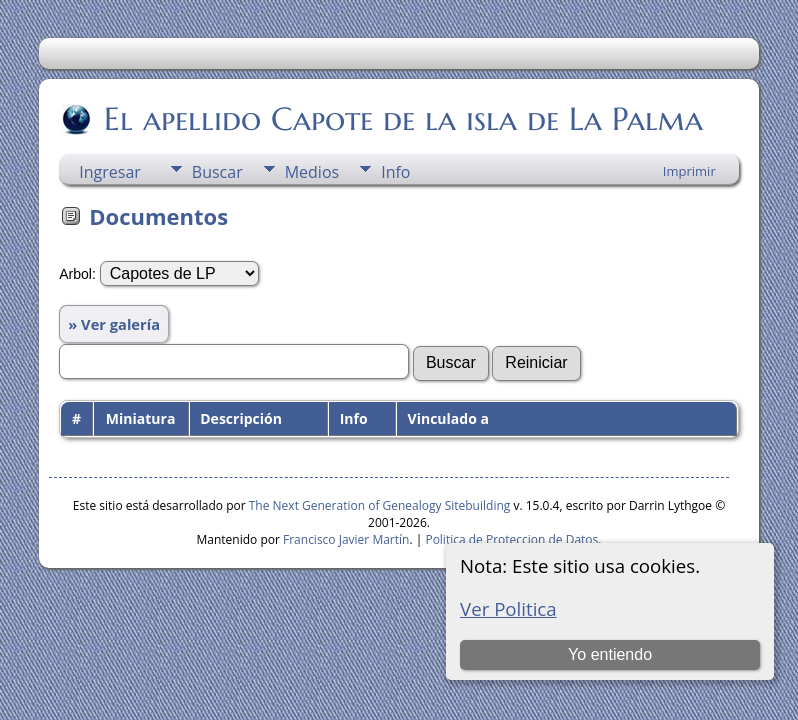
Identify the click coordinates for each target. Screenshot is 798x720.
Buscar (217, 172)
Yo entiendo (610, 654)
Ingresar (110, 172)
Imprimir (689, 171)
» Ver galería (114, 324)
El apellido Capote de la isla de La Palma (402, 119)
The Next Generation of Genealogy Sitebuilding (380, 505)
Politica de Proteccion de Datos (511, 539)
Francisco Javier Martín (346, 539)
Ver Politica (508, 608)
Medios (312, 172)
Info (395, 172)
